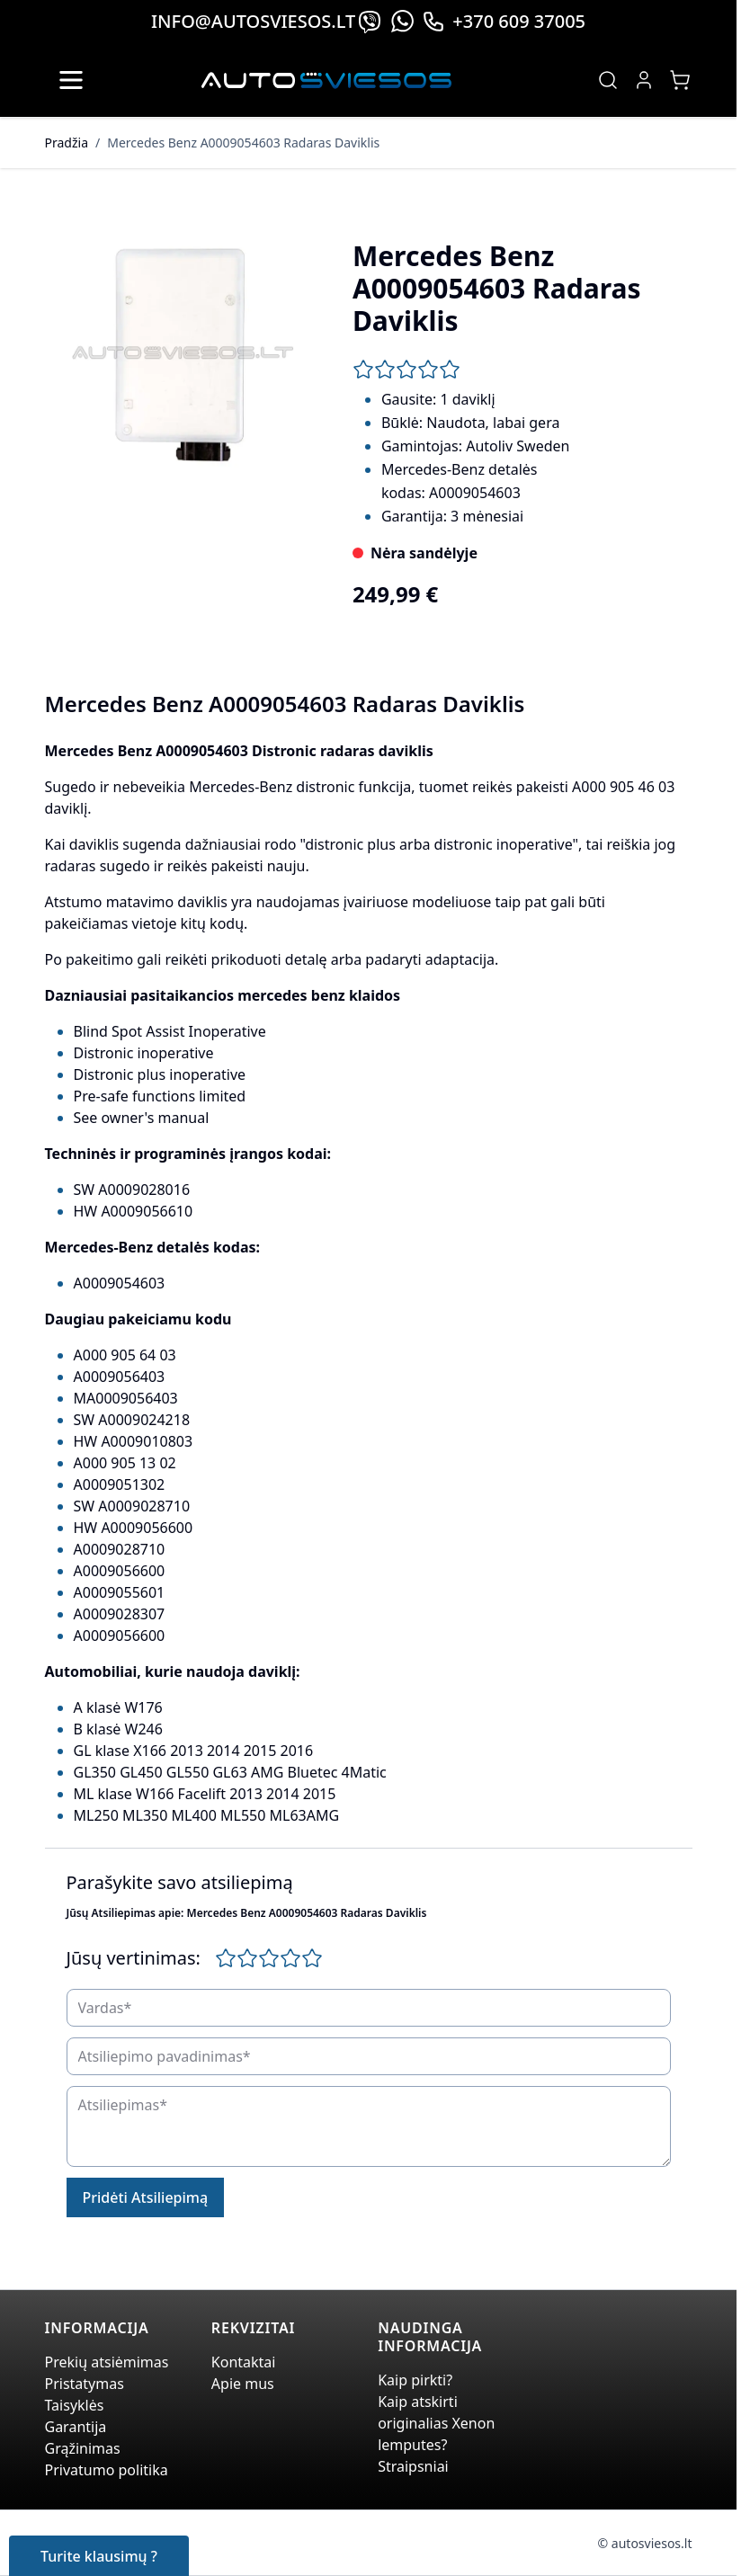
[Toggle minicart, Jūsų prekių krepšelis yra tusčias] (680, 80)
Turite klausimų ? (98, 2556)
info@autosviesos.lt (253, 21)
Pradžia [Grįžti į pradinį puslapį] (66, 142)
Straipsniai (413, 2466)
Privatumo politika (106, 2470)
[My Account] (644, 80)
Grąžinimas (83, 2448)
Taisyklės (74, 2405)
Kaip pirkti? (415, 2380)
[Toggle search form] (608, 80)
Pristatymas (84, 2383)
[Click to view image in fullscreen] (181, 354)
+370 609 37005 (503, 21)
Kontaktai (243, 2362)
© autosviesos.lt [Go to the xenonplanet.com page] (645, 2543)
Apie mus (242, 2383)
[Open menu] (71, 80)
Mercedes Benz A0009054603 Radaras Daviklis (243, 142)
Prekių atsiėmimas (107, 2362)
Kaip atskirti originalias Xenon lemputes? (436, 2423)
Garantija (76, 2427)
